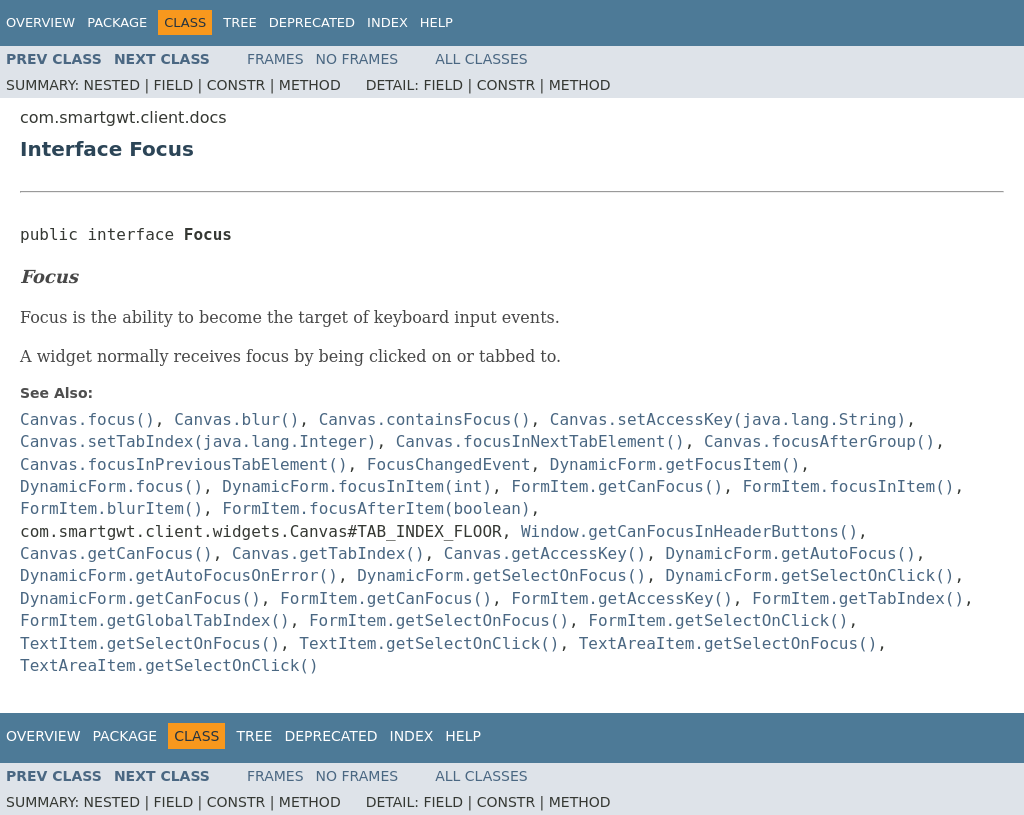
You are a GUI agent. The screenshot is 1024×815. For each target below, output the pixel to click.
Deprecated (312, 22)
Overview (40, 22)
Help (436, 22)
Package (117, 22)
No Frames (357, 59)
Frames (275, 59)
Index (387, 22)
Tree (239, 22)
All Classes (481, 59)
